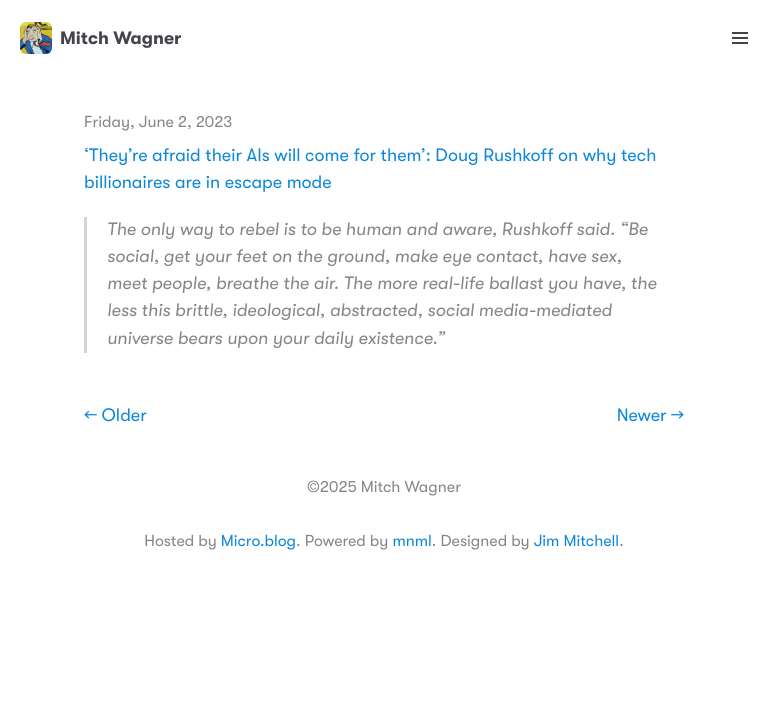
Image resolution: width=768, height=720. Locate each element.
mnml (411, 541)
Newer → (650, 416)
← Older (115, 416)
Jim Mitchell (576, 541)
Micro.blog (258, 541)
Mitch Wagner (100, 38)
